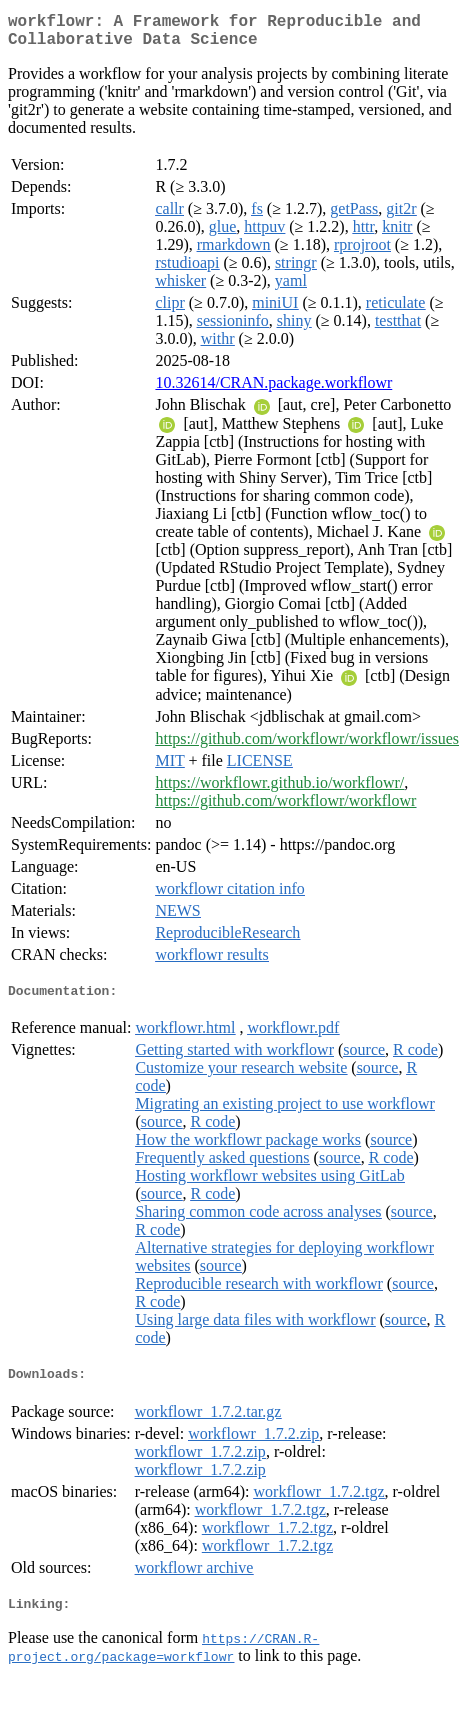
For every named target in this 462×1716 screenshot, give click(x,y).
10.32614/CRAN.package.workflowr (273, 390)
